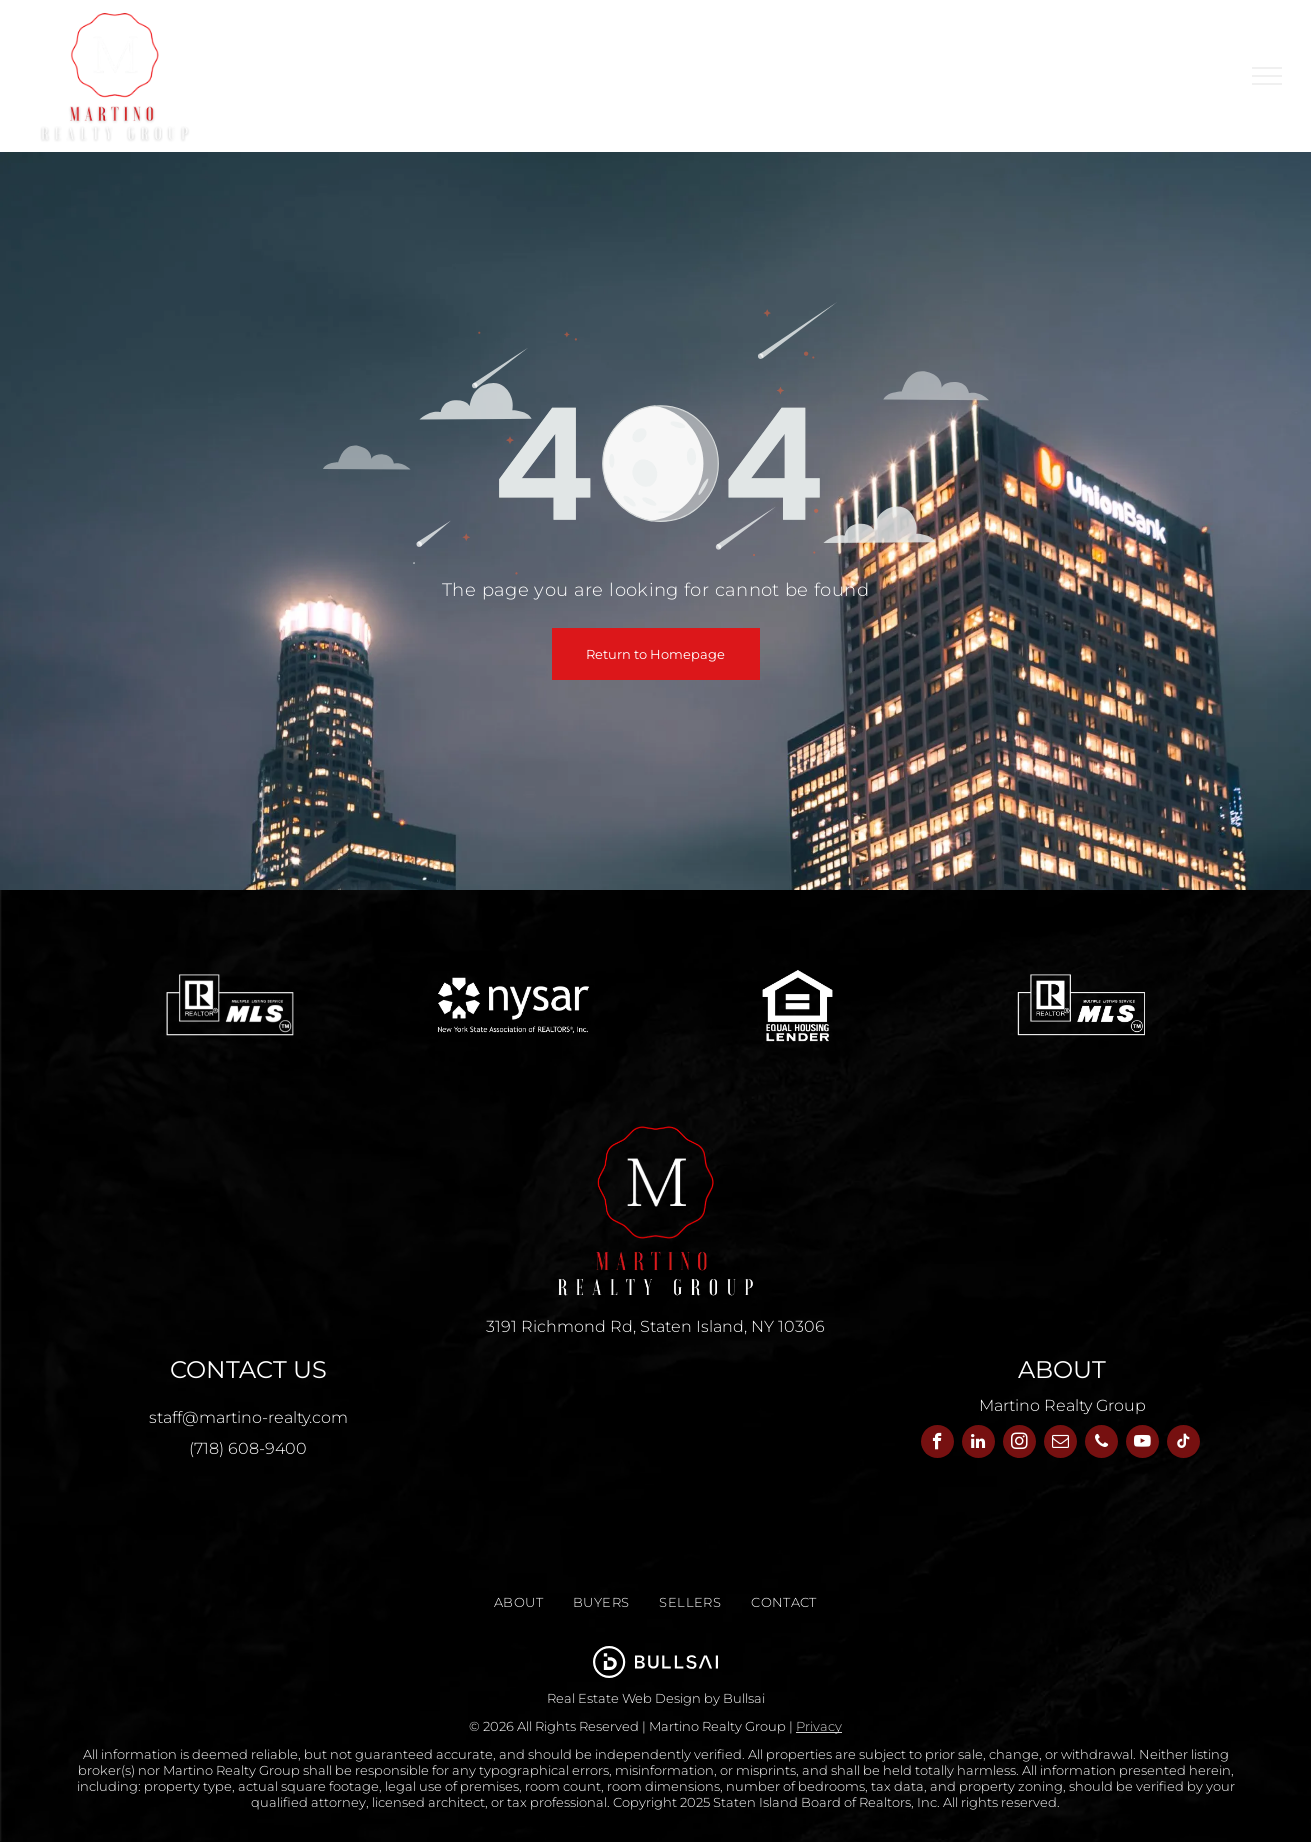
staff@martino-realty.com (248, 1417)
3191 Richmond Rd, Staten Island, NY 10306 (655, 1326)
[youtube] (1142, 1444)
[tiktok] (1183, 1444)
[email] (1060, 1444)
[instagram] (1019, 1444)
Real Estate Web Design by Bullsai (656, 1698)
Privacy (819, 1726)
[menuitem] (446, 60)
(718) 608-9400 (248, 1448)
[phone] (1101, 1444)
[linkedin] (978, 1444)
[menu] (1267, 76)
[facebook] (937, 1444)
